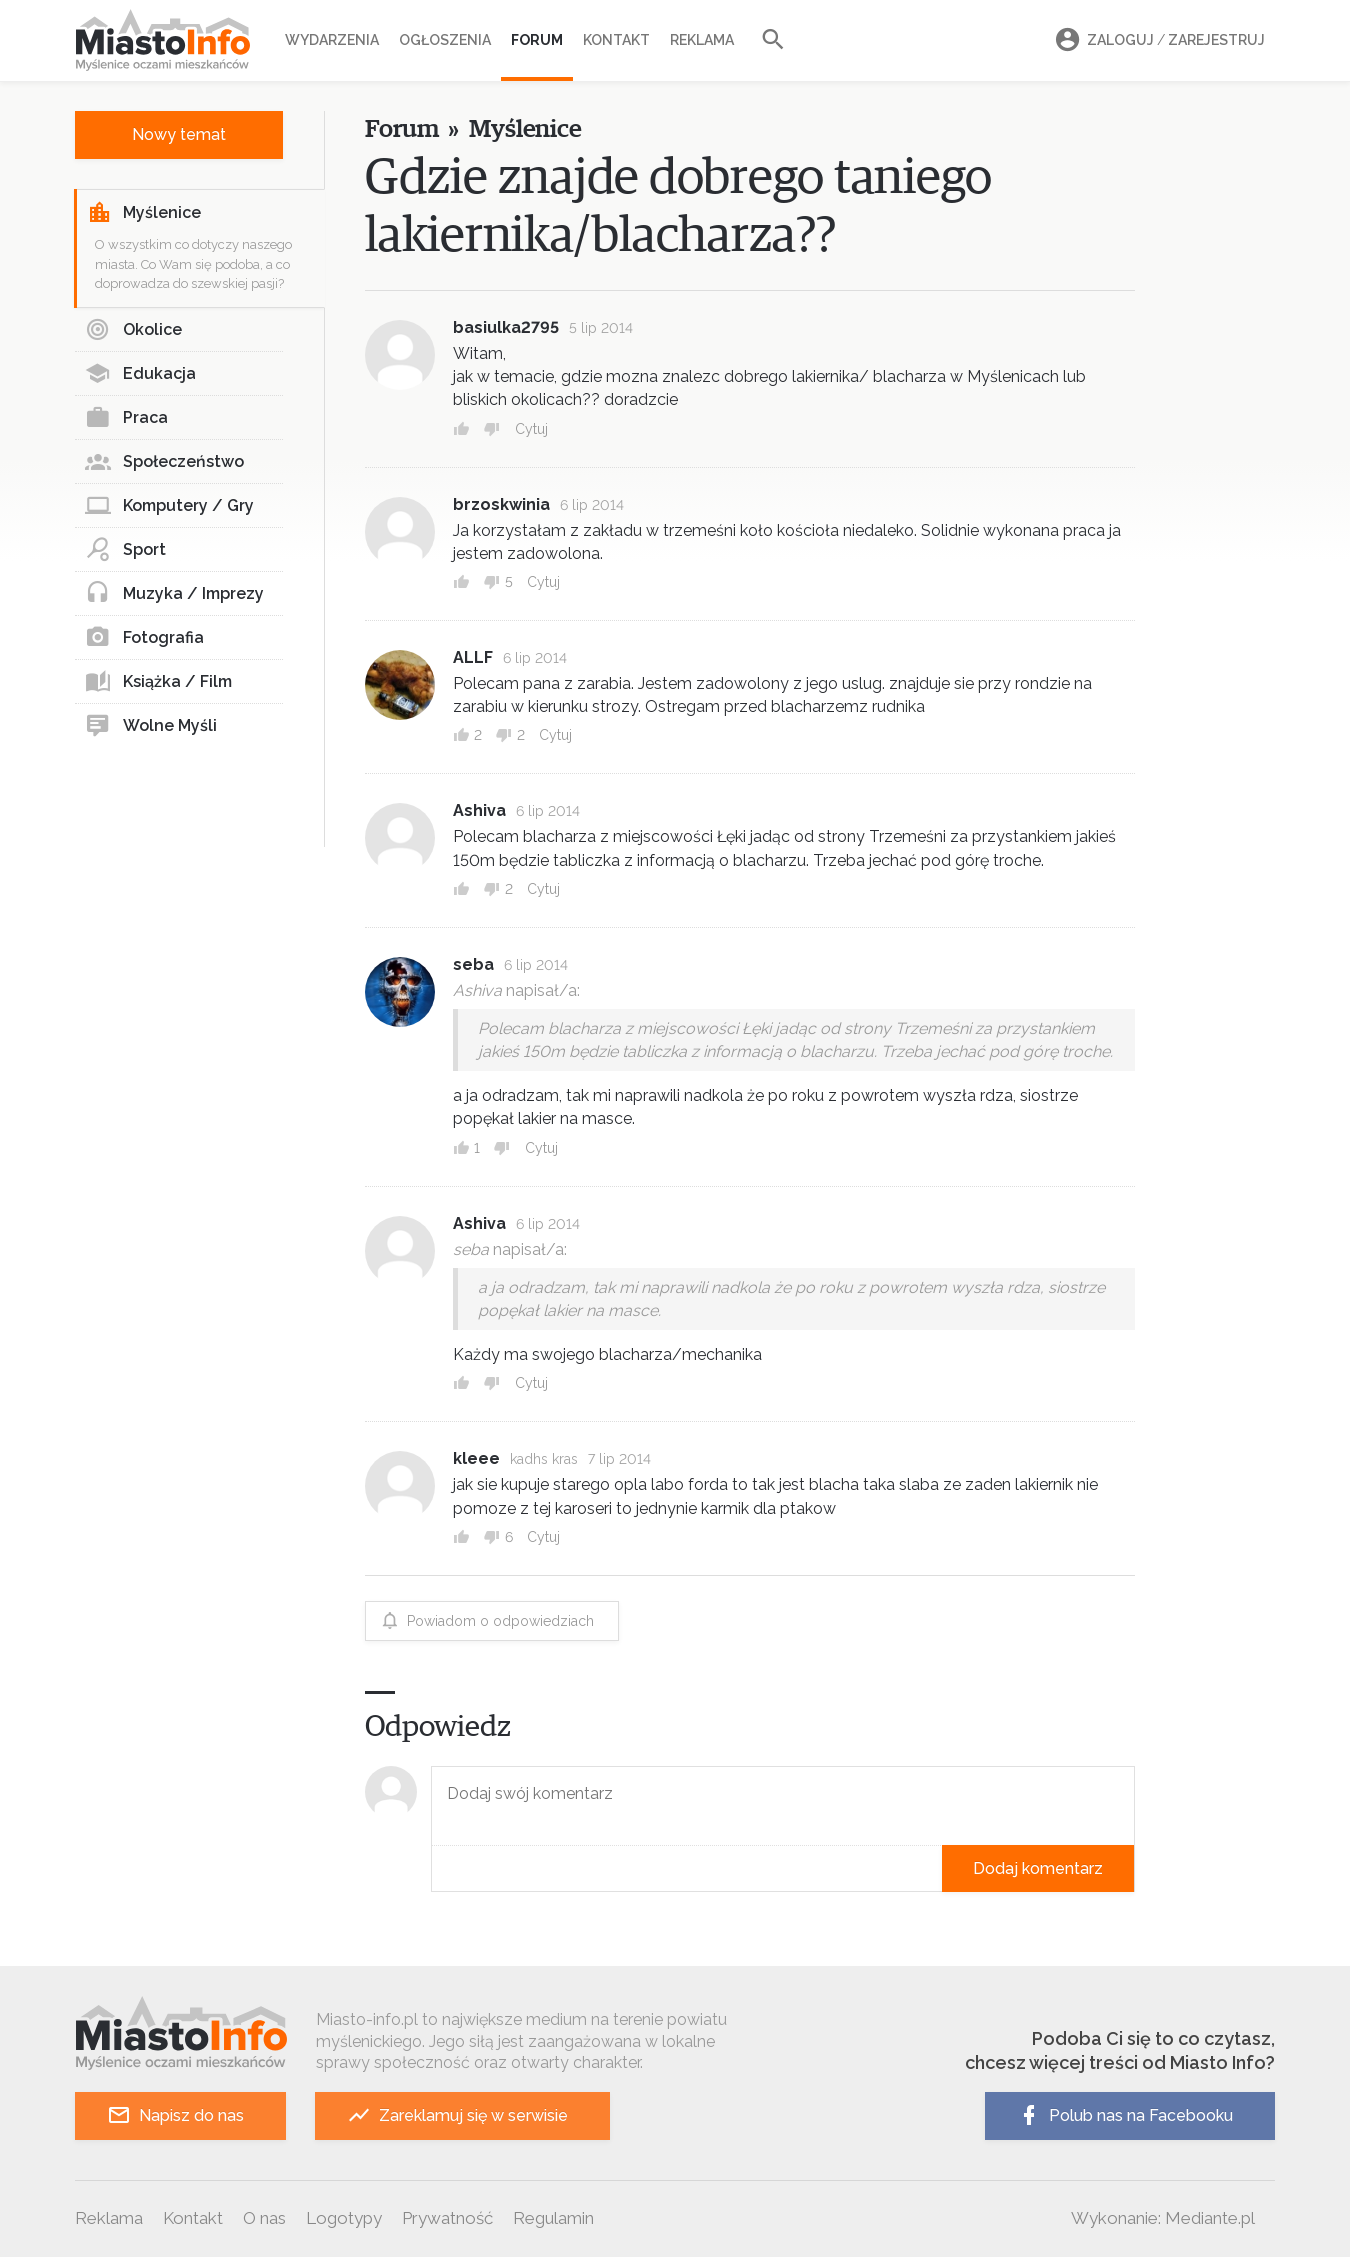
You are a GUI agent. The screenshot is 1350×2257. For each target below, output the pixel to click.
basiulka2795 (506, 327)
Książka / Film (158, 682)
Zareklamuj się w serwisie (457, 2115)
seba (473, 964)
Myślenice (144, 213)
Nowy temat (179, 134)
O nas (264, 2218)
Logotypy (344, 2218)
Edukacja (140, 374)
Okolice (133, 330)
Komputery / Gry (169, 506)
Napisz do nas (175, 2115)
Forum (537, 40)
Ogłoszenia (445, 40)
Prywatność (447, 2218)
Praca (126, 418)
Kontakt (616, 40)
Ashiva (479, 810)
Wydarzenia (332, 40)
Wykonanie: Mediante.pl (1163, 2218)
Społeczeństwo (164, 462)
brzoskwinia (501, 504)
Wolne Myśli (151, 726)
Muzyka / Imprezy (174, 594)
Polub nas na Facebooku (1125, 2115)
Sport (125, 550)
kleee (476, 1458)
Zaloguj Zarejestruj (1157, 40)
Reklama (702, 40)
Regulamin (553, 2218)
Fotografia (144, 638)
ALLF (473, 657)
